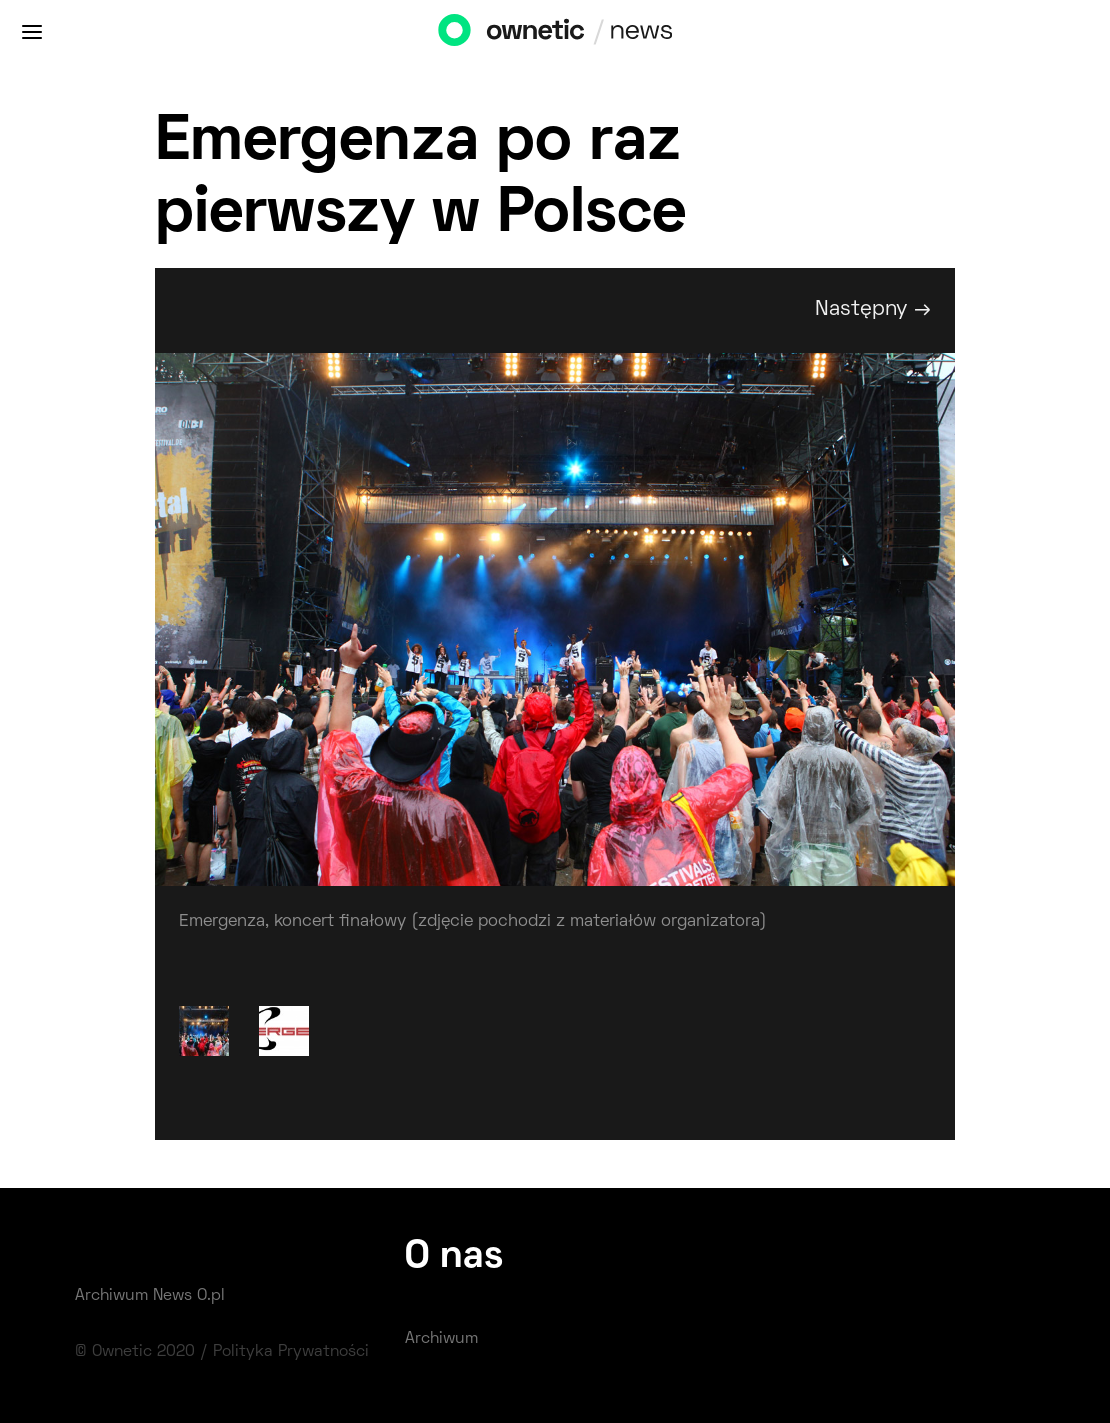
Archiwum (441, 1339)
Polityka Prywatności (291, 1352)
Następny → (873, 309)
